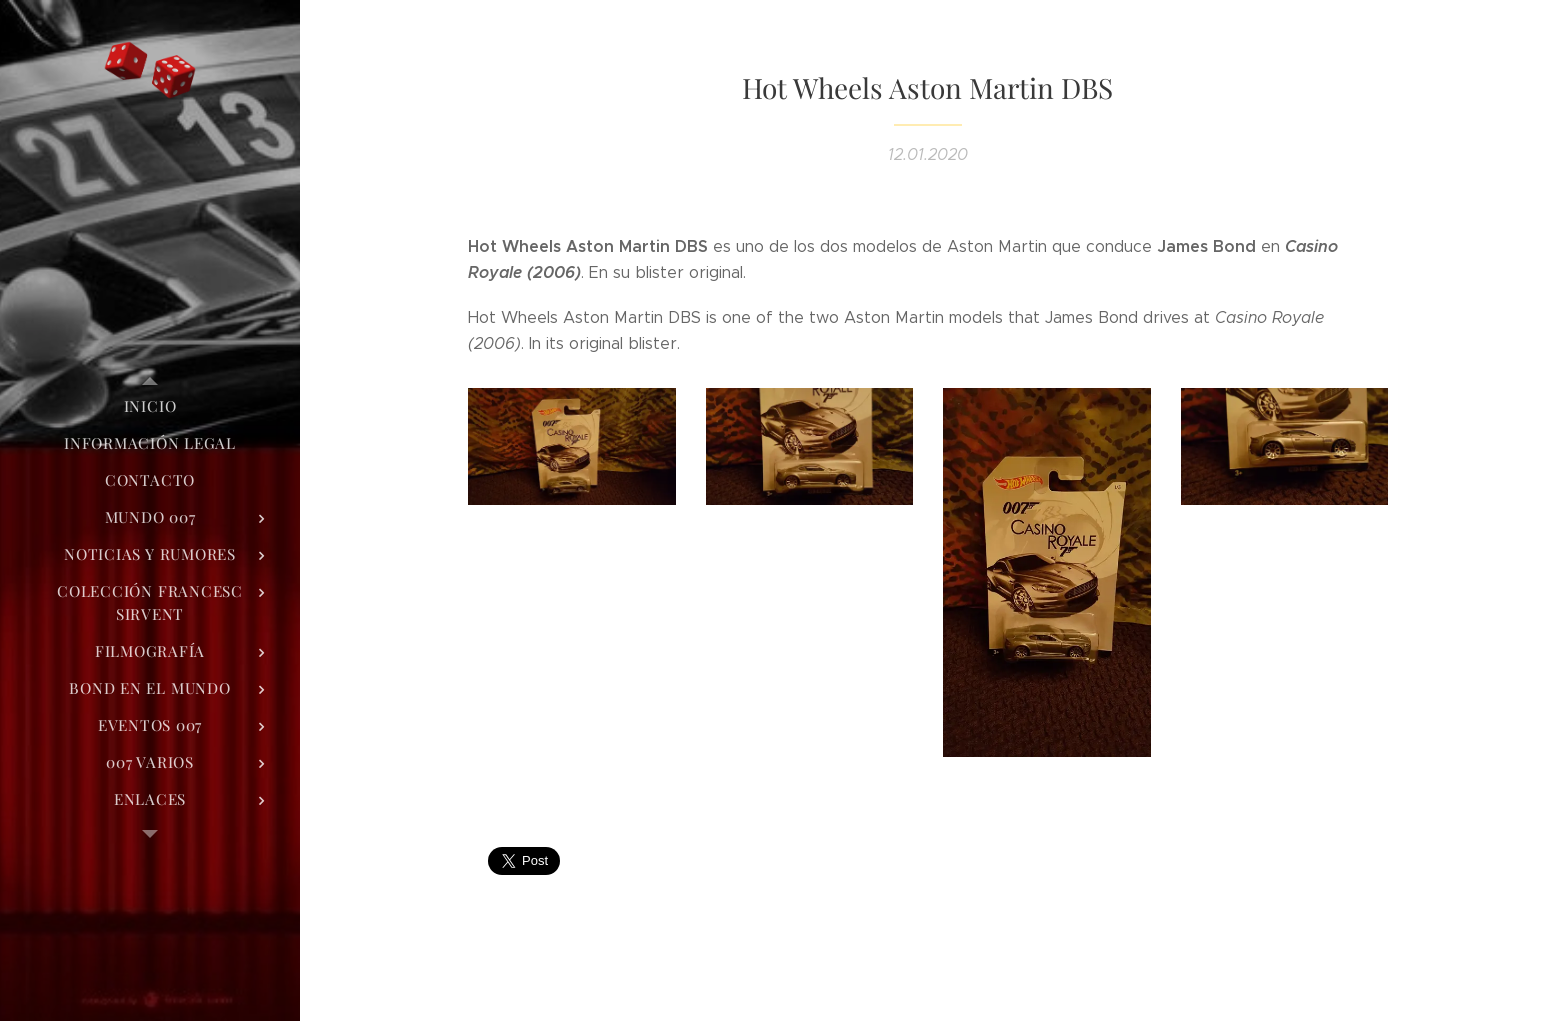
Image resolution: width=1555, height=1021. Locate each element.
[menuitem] (150, 406)
